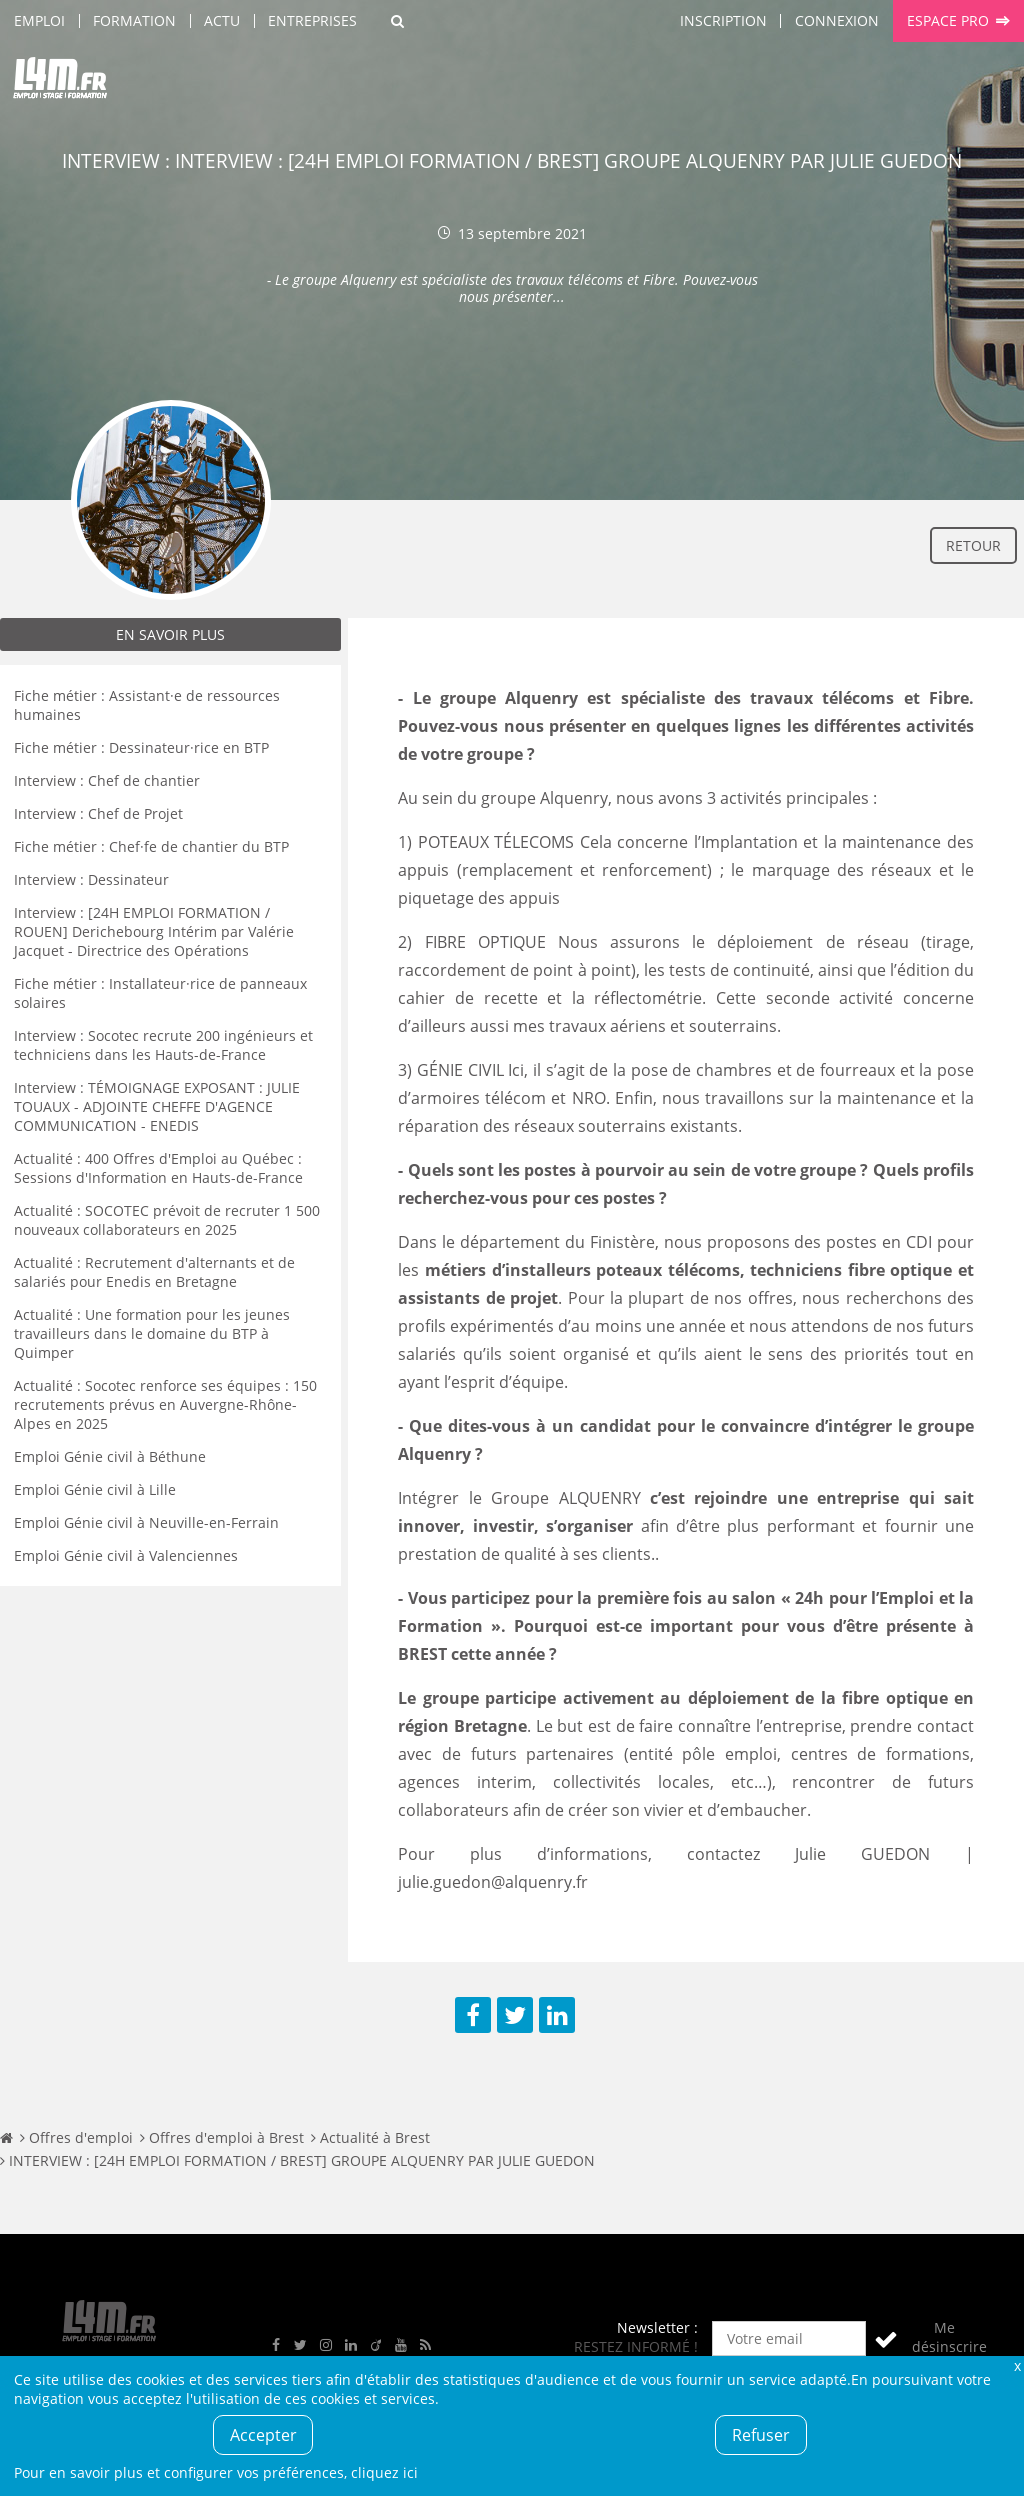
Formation (134, 20)
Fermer (1017, 2365)
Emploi (39, 20)
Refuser (761, 2435)
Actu (222, 20)
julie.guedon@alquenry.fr (493, 1882)
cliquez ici (384, 2472)
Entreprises (312, 20)
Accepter (263, 2435)
